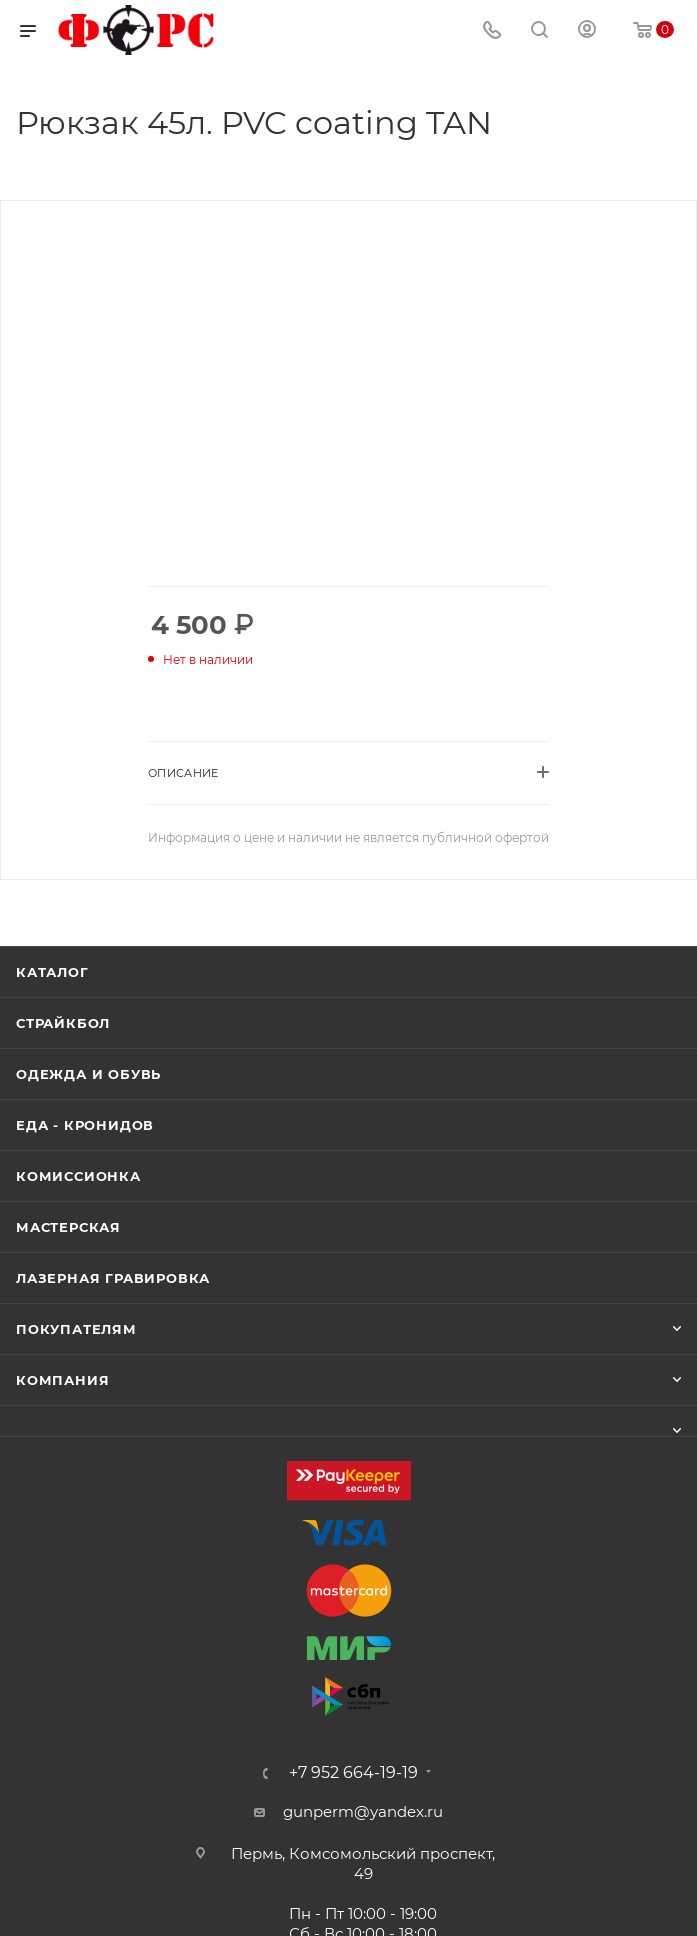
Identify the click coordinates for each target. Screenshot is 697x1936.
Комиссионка (78, 1176)
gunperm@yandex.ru (363, 1811)
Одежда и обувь (88, 1074)
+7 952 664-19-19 (353, 1773)
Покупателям (76, 1329)
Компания (62, 1380)
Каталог (52, 972)
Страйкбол (63, 1023)
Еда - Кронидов (85, 1125)
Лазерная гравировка (113, 1278)
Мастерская (68, 1227)
